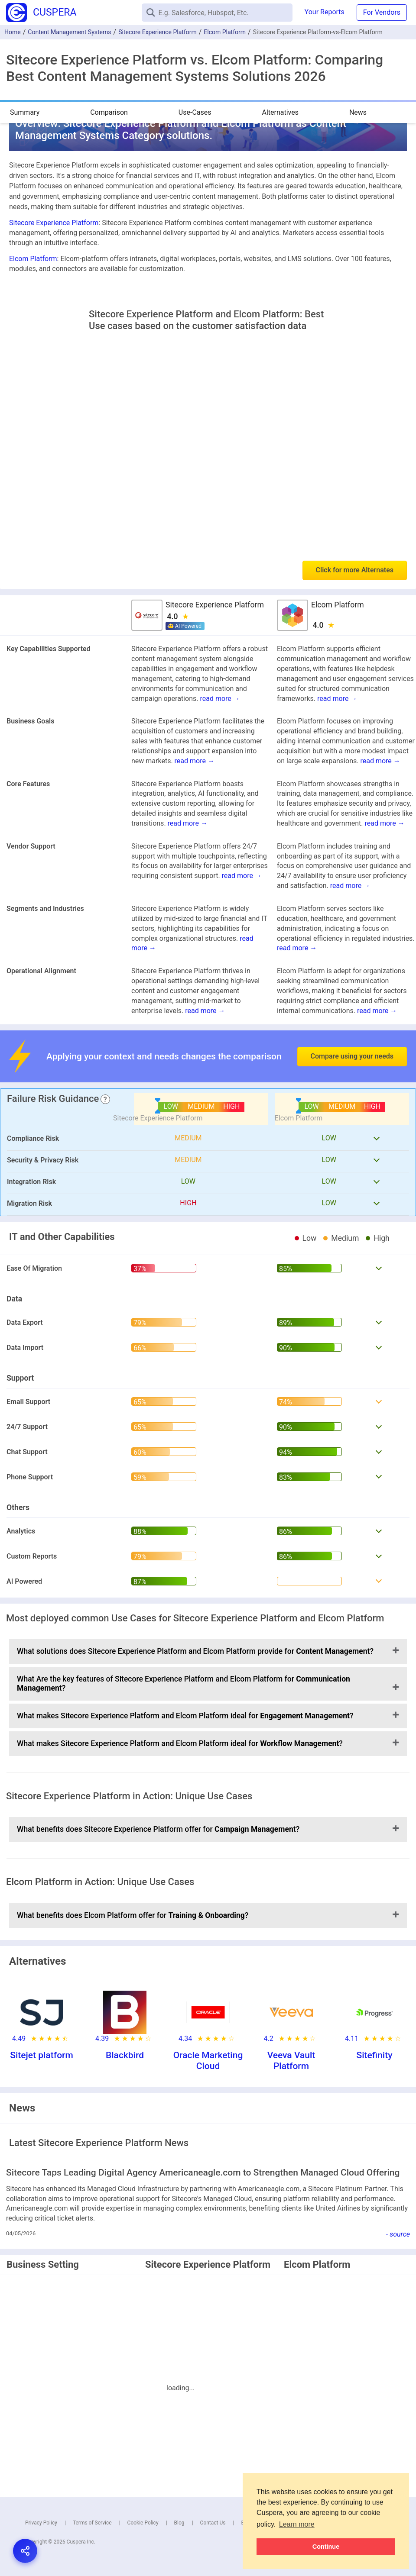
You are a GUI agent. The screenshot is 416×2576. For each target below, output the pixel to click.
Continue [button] (325, 2546)
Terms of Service (92, 2523)
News (358, 112)
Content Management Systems (69, 32)
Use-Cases (195, 112)
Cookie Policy (143, 2523)
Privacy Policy (41, 2523)
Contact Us (213, 2523)
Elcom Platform (225, 32)
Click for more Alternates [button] (354, 570)
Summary (24, 112)
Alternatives (280, 112)
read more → (220, 698)
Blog (179, 2523)
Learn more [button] (297, 2524)
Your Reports (324, 12)
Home (12, 32)
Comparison (109, 112)
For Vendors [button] (381, 12)
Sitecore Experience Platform (157, 32)
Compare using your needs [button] (352, 1056)
